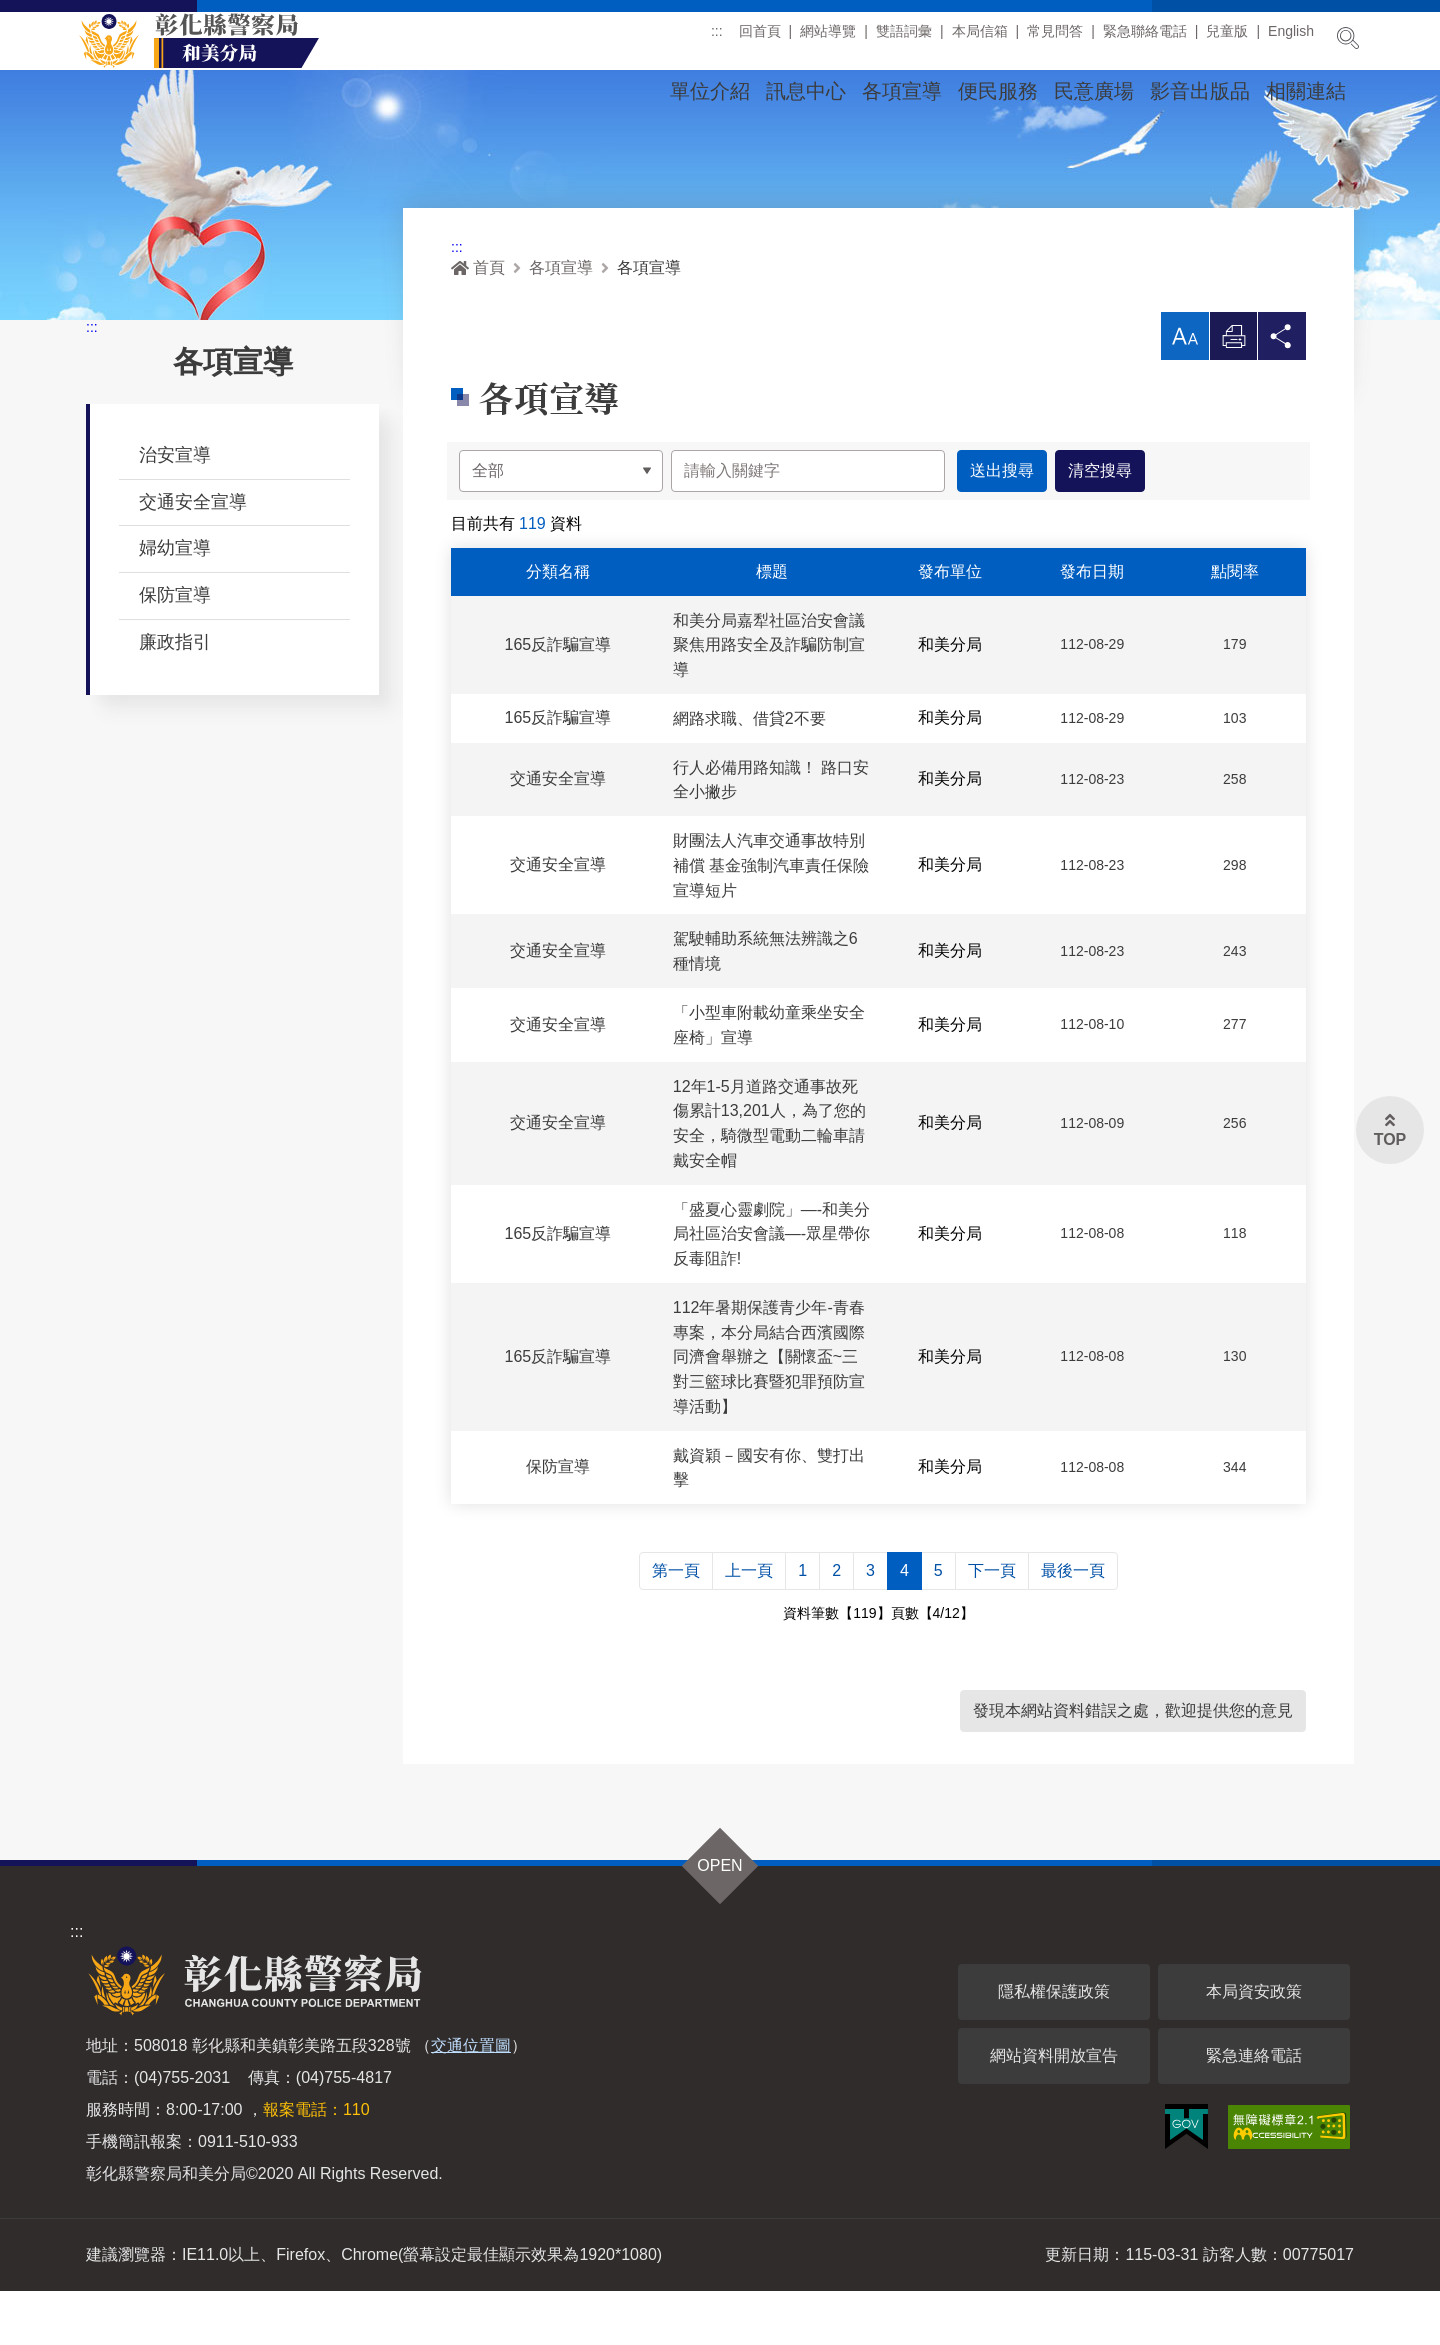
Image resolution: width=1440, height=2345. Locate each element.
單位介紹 (710, 91)
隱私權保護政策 (1054, 2045)
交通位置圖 (471, 2099)
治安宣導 (175, 508)
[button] (1184, 389)
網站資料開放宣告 (1054, 2109)
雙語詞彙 (904, 39)
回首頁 (760, 39)
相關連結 (1306, 91)
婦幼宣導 (175, 601)
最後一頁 (1073, 1624)
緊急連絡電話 (1254, 2109)
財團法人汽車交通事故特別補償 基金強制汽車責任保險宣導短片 (771, 918)
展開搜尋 (1348, 38)
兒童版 (1227, 39)
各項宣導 (902, 91)
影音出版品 (1200, 91)
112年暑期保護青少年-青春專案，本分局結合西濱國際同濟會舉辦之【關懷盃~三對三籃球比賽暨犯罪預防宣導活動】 (769, 1410)
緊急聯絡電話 (1145, 39)
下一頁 (992, 1624)
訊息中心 (806, 91)
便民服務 (998, 91)
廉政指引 (175, 695)
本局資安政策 (1254, 2045)
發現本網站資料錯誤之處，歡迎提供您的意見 (1133, 1764)
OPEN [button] (719, 1919)
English (1291, 39)
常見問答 (1055, 39)
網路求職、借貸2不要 (749, 771)
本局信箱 (980, 39)
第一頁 (676, 1624)
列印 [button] (1233, 394)
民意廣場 (1094, 91)
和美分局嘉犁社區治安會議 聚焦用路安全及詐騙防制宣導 (769, 698)
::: (717, 39)
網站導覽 (828, 39)
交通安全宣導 (193, 555)
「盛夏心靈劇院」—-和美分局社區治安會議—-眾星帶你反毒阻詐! (771, 1287)
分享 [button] (1282, 394)
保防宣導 (175, 648)
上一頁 (749, 1624)
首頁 (478, 320)
